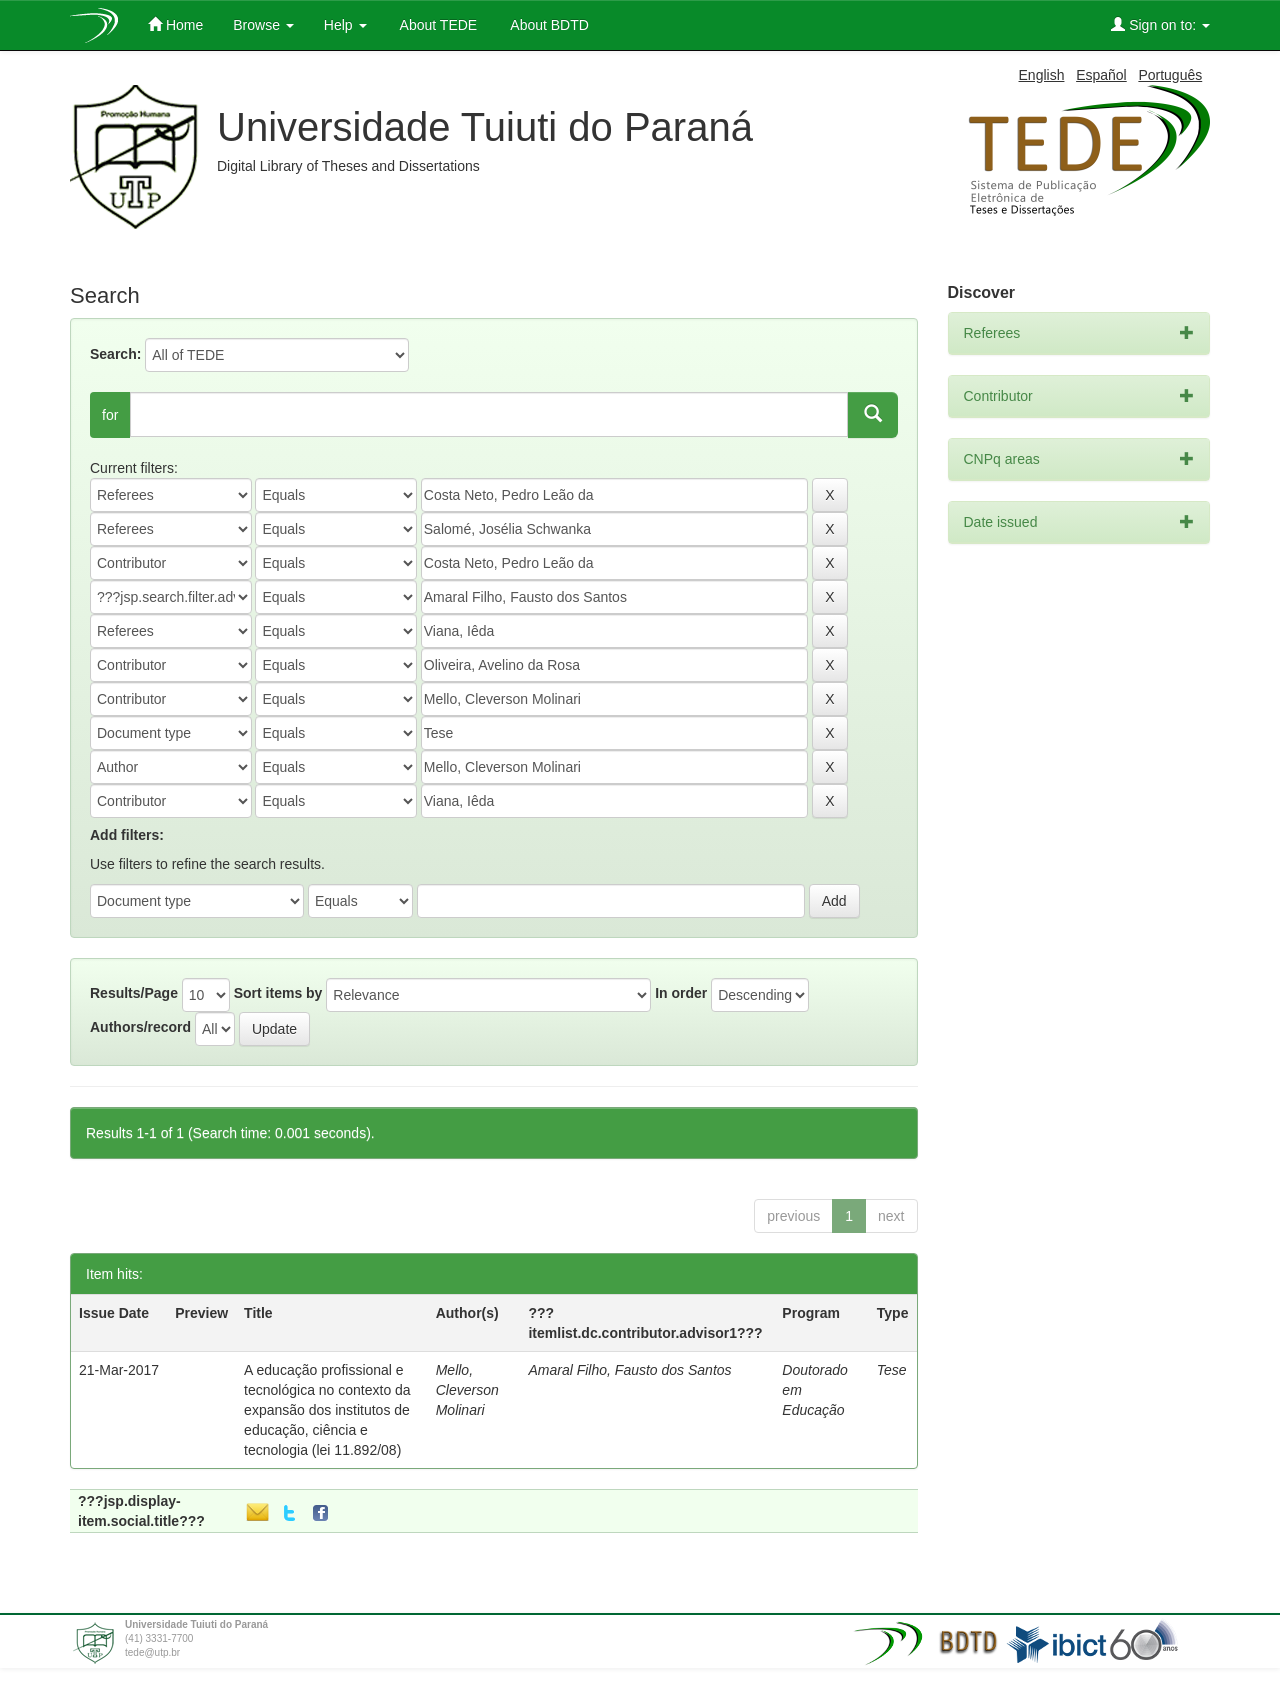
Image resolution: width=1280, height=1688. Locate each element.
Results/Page (134, 993)
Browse (263, 25)
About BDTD (548, 25)
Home (175, 24)
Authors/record (140, 1027)
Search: (115, 354)
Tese (892, 1370)
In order (681, 993)
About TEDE (437, 25)
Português (1170, 75)
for (110, 415)
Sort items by (278, 993)
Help (345, 25)
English (1042, 75)
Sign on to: (1160, 24)
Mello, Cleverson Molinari (467, 1390)
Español (1101, 75)
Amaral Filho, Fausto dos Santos (629, 1370)
